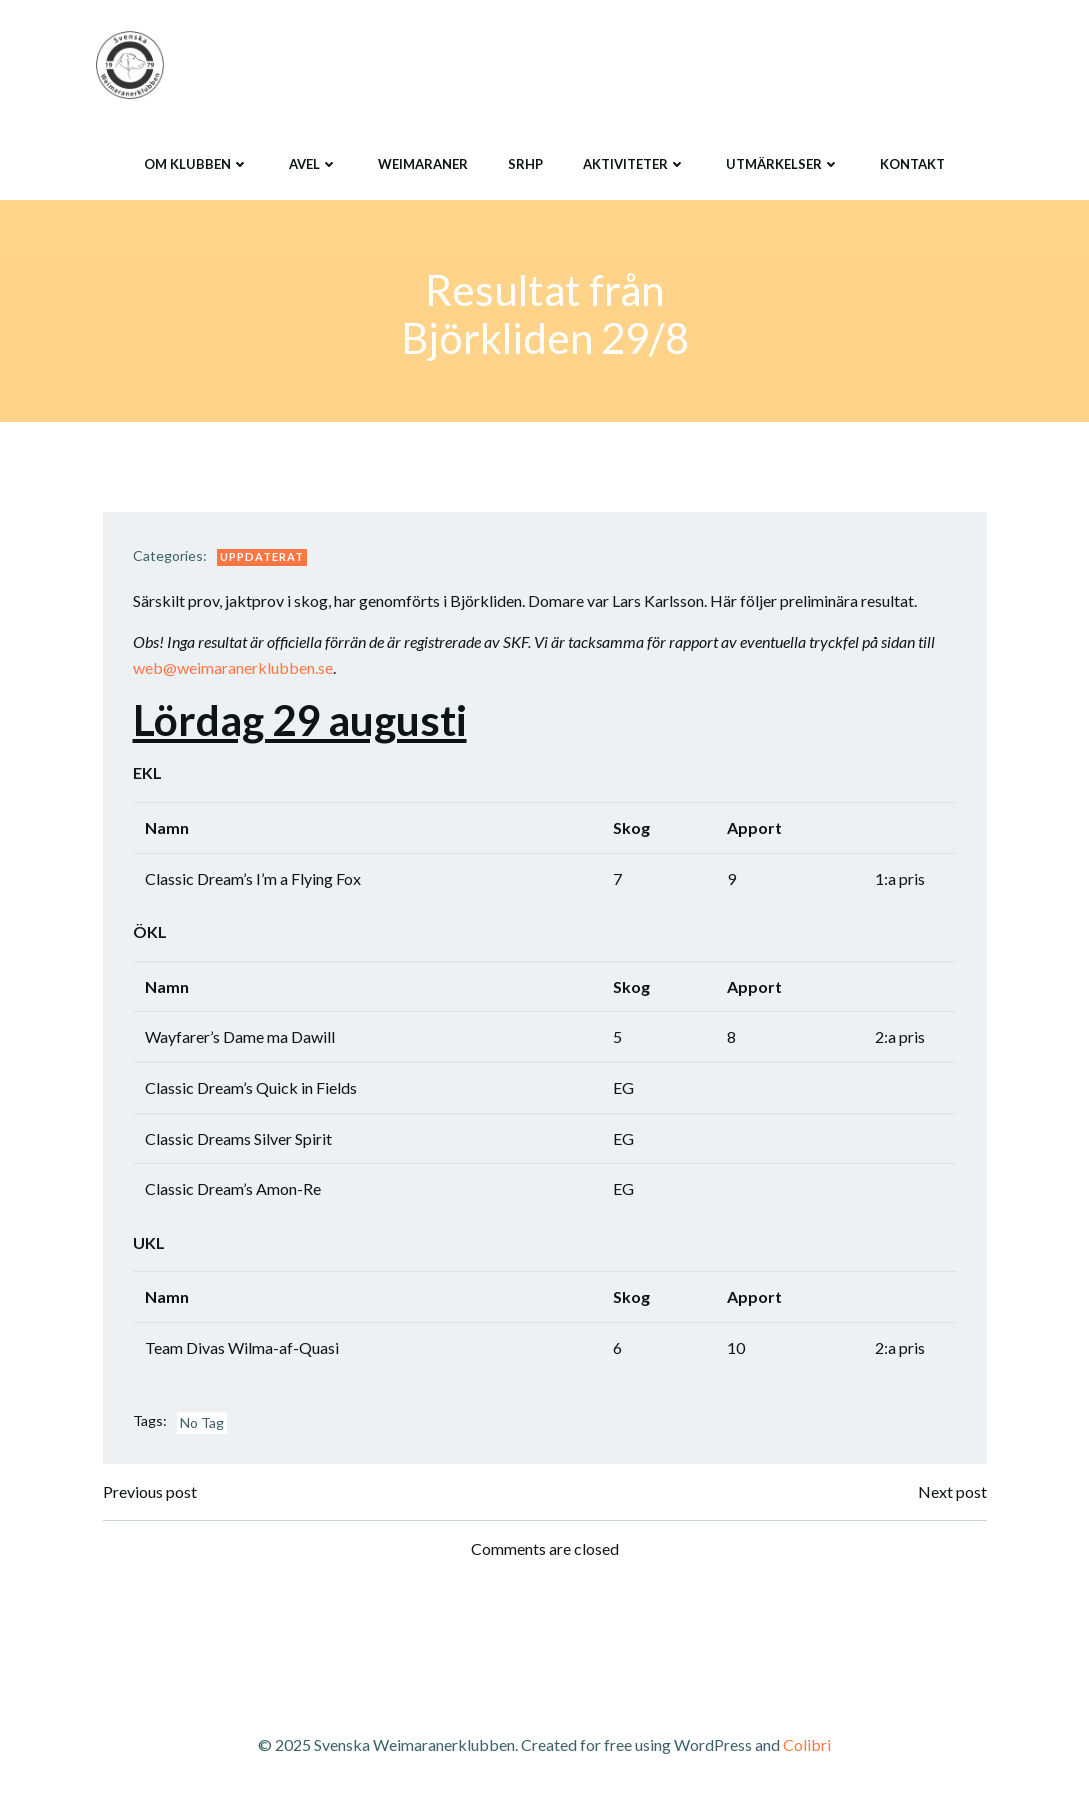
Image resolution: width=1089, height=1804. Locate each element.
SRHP (525, 164)
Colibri (807, 1744)
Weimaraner (423, 164)
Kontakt (912, 164)
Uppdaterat (262, 556)
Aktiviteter (634, 164)
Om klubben (196, 164)
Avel (313, 164)
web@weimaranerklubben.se (233, 667)
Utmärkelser (783, 164)
